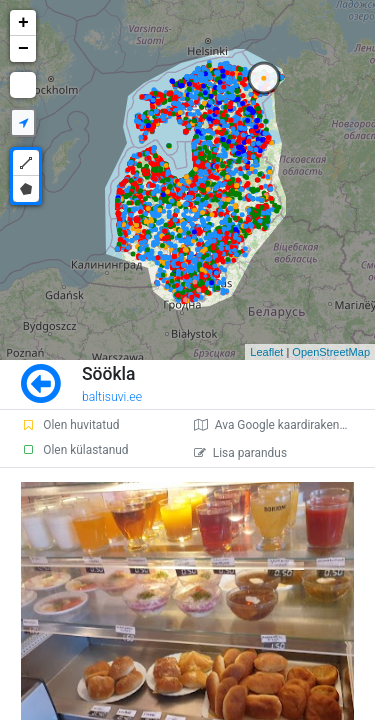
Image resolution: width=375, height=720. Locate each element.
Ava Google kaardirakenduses (282, 425)
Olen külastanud (74, 450)
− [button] (23, 49)
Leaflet (266, 352)
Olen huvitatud (70, 425)
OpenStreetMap (331, 352)
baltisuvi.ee (112, 397)
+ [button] (23, 23)
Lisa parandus (240, 453)
